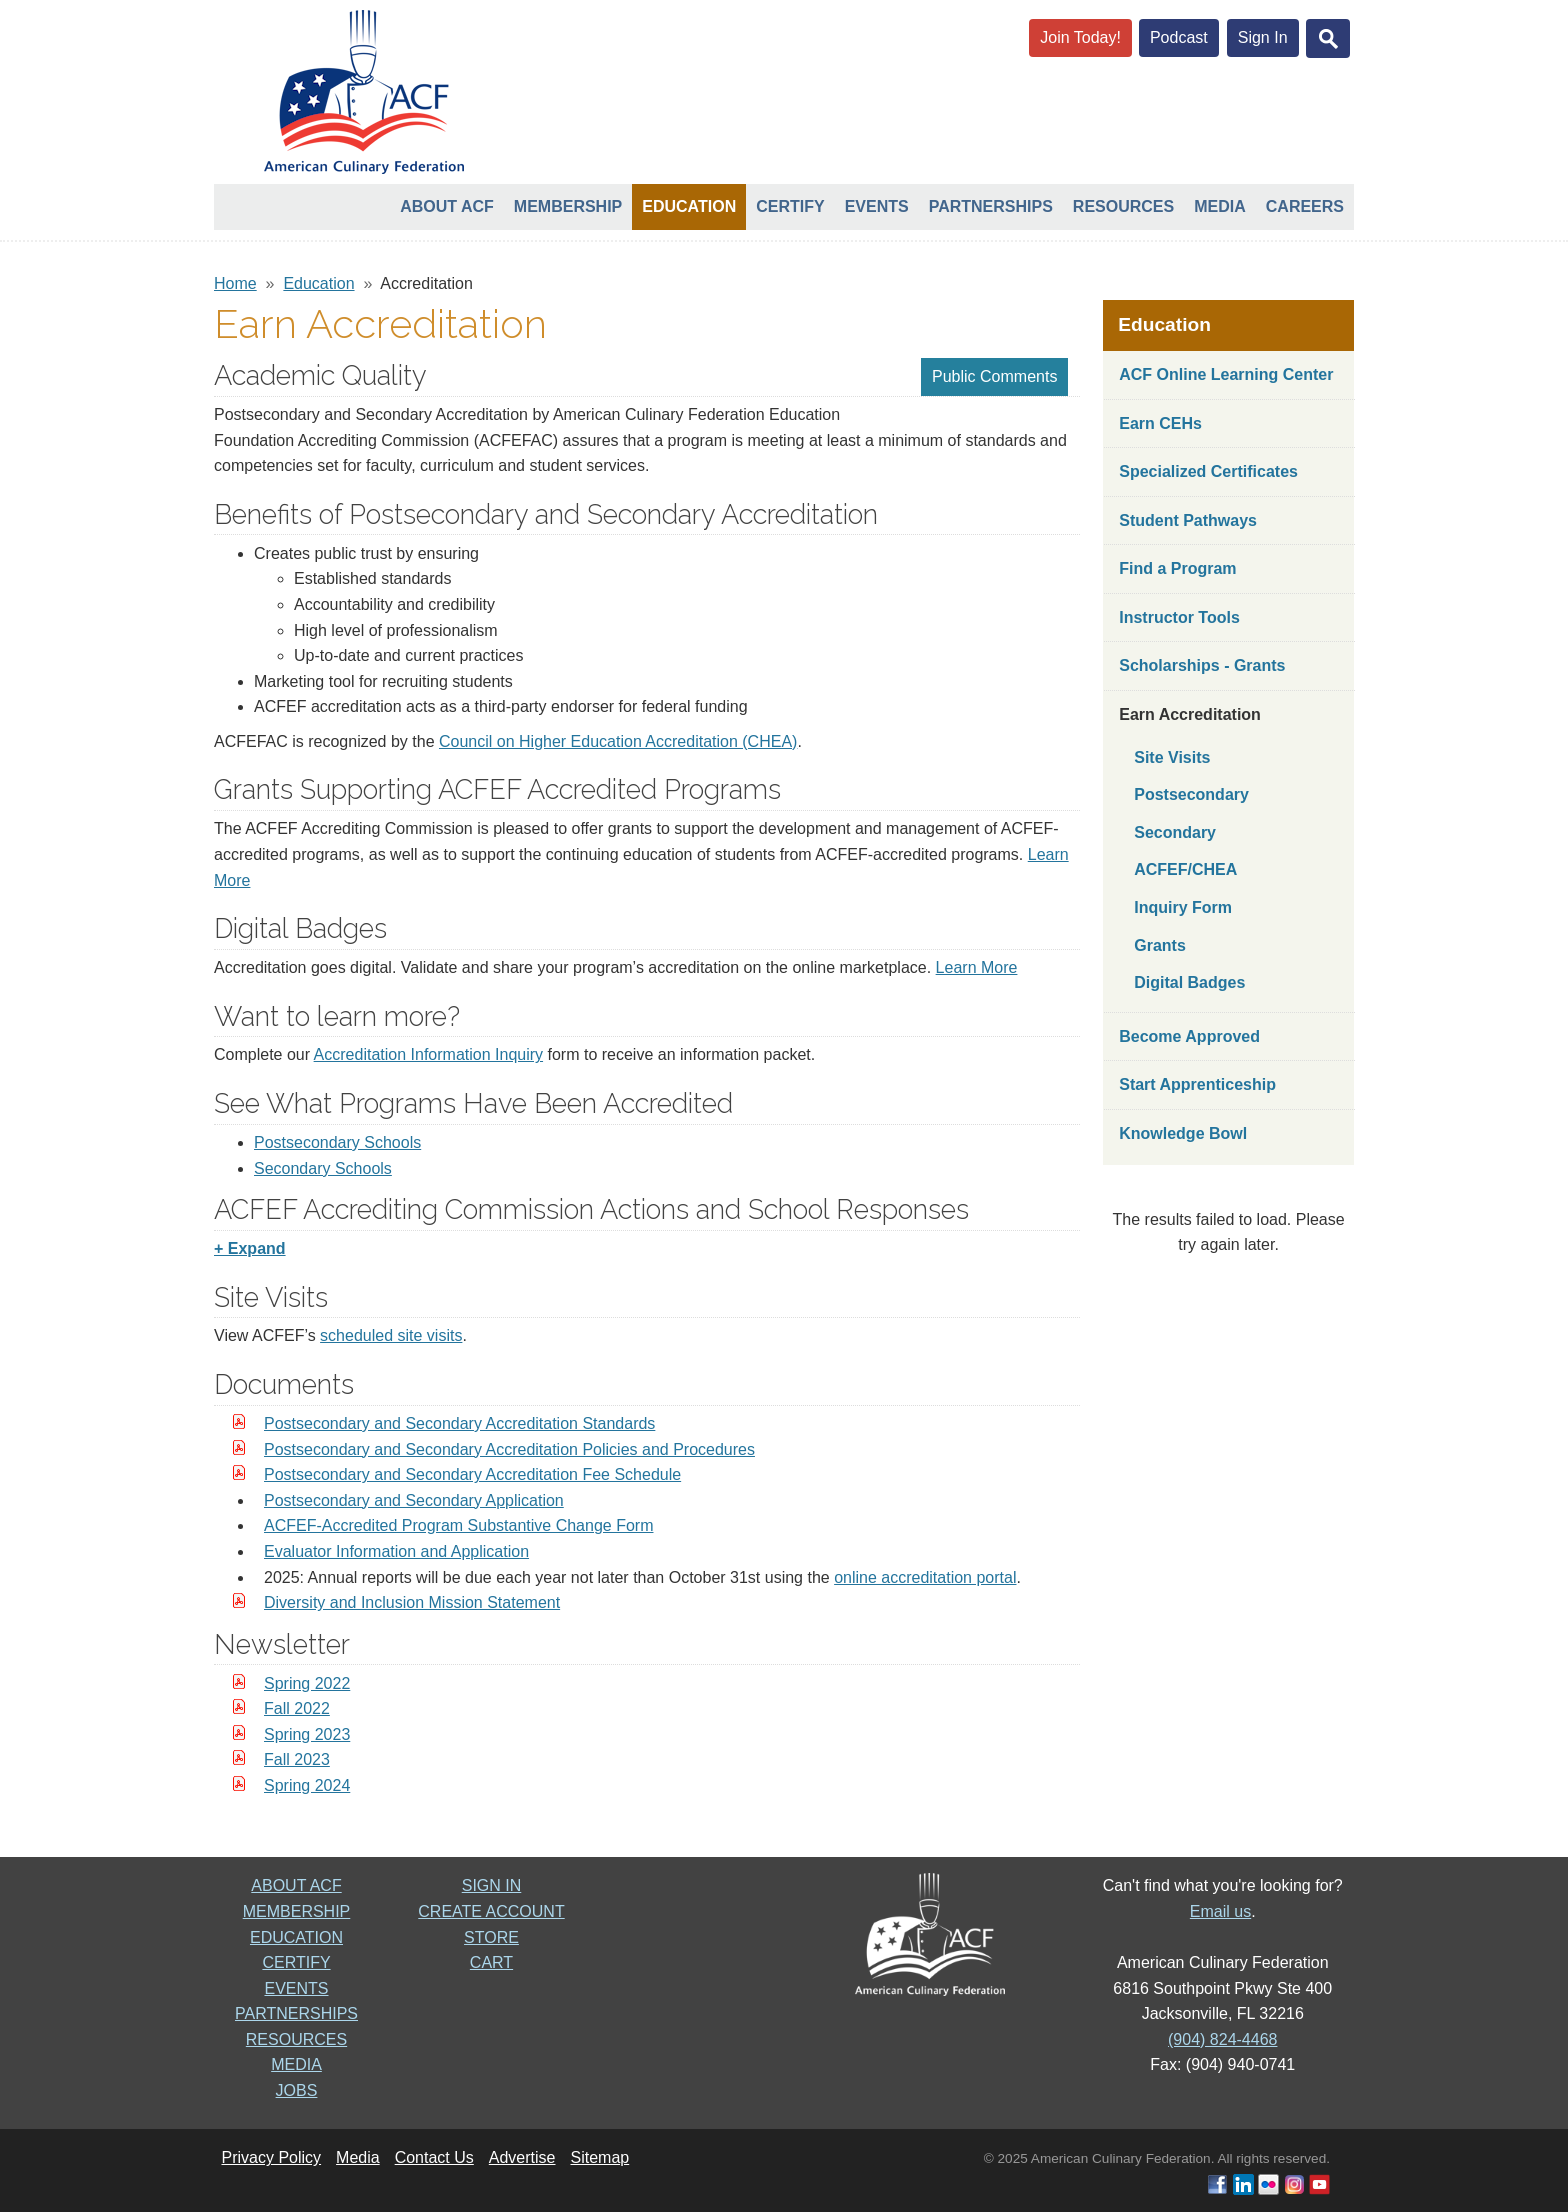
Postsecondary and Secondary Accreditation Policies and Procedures (509, 1449)
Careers (1305, 206)
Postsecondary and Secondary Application (414, 1500)
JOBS (297, 2090)
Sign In (1263, 37)
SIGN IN (492, 1885)
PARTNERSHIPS (296, 2013)
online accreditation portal (925, 1577)
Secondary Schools (323, 1168)
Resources (1123, 206)
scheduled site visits (391, 1335)
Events (877, 206)
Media (1220, 206)
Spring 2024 (307, 1785)
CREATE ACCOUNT (491, 1911)
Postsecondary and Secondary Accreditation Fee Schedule (472, 1474)
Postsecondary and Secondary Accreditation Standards (459, 1423)
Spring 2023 (307, 1734)
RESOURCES (296, 2039)
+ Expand (250, 1248)
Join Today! (1080, 37)
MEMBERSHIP (297, 1911)
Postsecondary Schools (337, 1142)
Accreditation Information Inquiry (428, 1054)
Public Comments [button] (994, 376)
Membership (568, 206)
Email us (1220, 1911)
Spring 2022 (307, 1683)
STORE (491, 1937)
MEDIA (296, 2064)
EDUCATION (296, 1937)
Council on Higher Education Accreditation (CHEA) (618, 741)
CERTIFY (296, 1962)
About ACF (447, 206)
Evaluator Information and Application (396, 1551)
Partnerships (991, 206)
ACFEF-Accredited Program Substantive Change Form (458, 1525)
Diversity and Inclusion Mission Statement (412, 1602)
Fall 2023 (297, 1759)
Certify (790, 206)
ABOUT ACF (296, 1885)
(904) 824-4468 (1222, 2039)
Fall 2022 (297, 1708)
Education (689, 206)
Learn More (977, 967)
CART (491, 1962)
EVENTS (296, 1988)
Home (235, 283)
